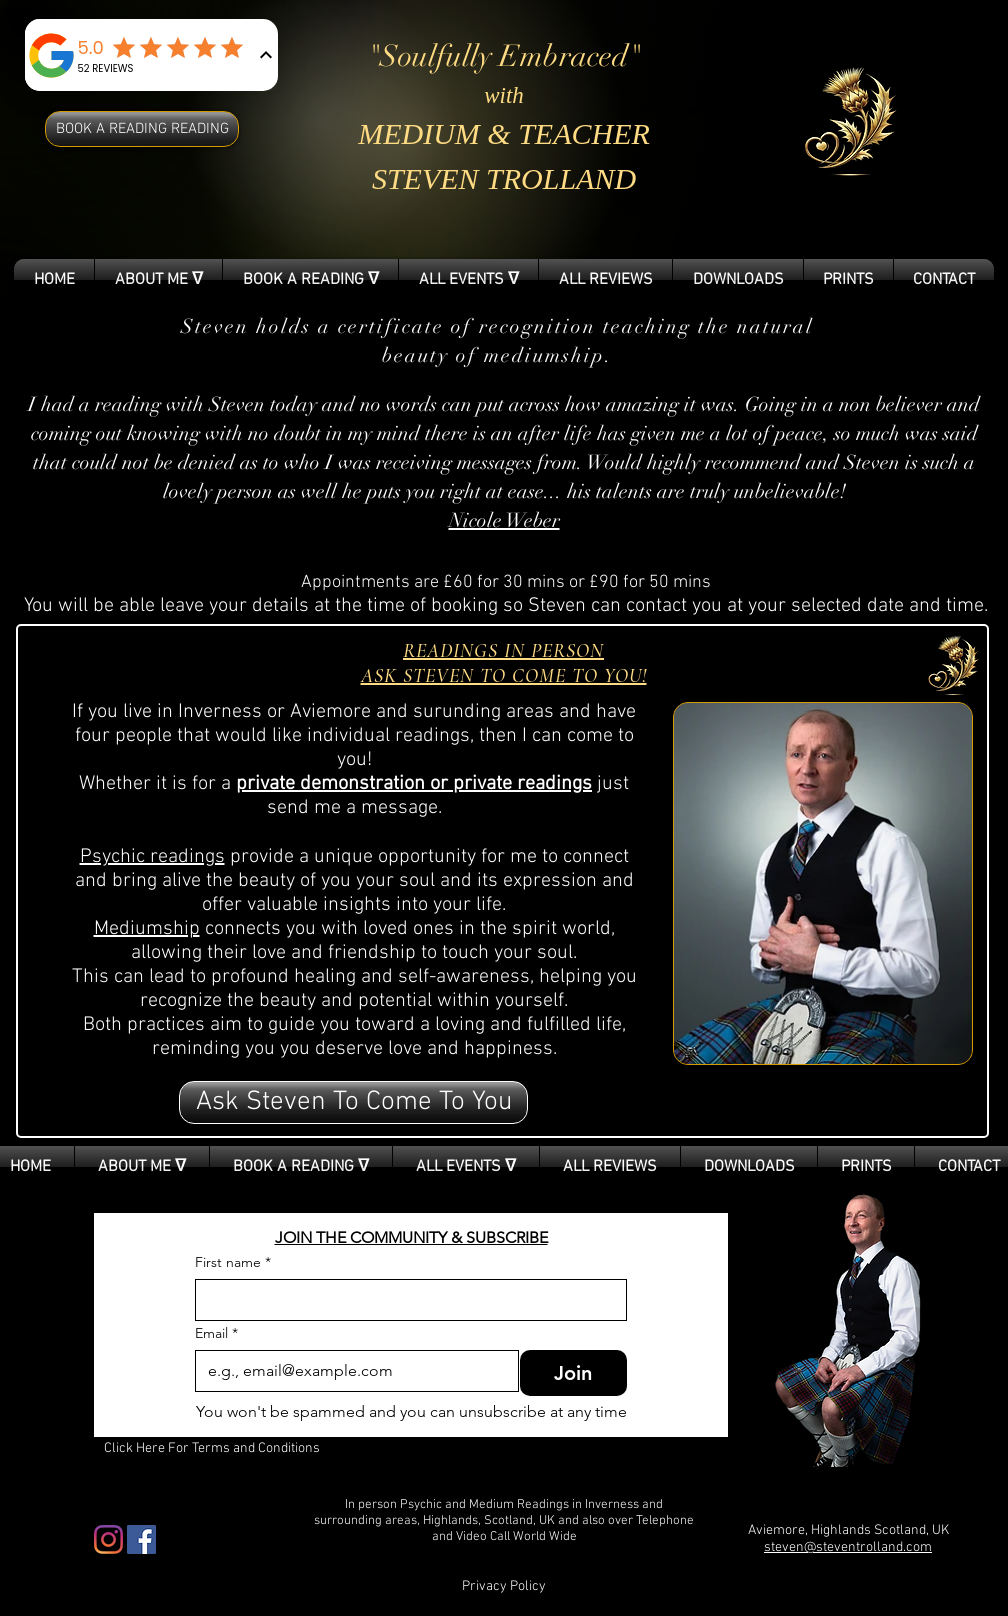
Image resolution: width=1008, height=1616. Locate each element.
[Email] (351, 1371)
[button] (353, 1102)
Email (216, 1333)
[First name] (405, 1300)
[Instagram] (108, 1539)
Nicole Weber (504, 520)
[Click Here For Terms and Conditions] (212, 1449)
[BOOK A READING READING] (142, 129)
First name (233, 1262)
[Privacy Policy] (504, 1587)
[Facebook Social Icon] (141, 1539)
